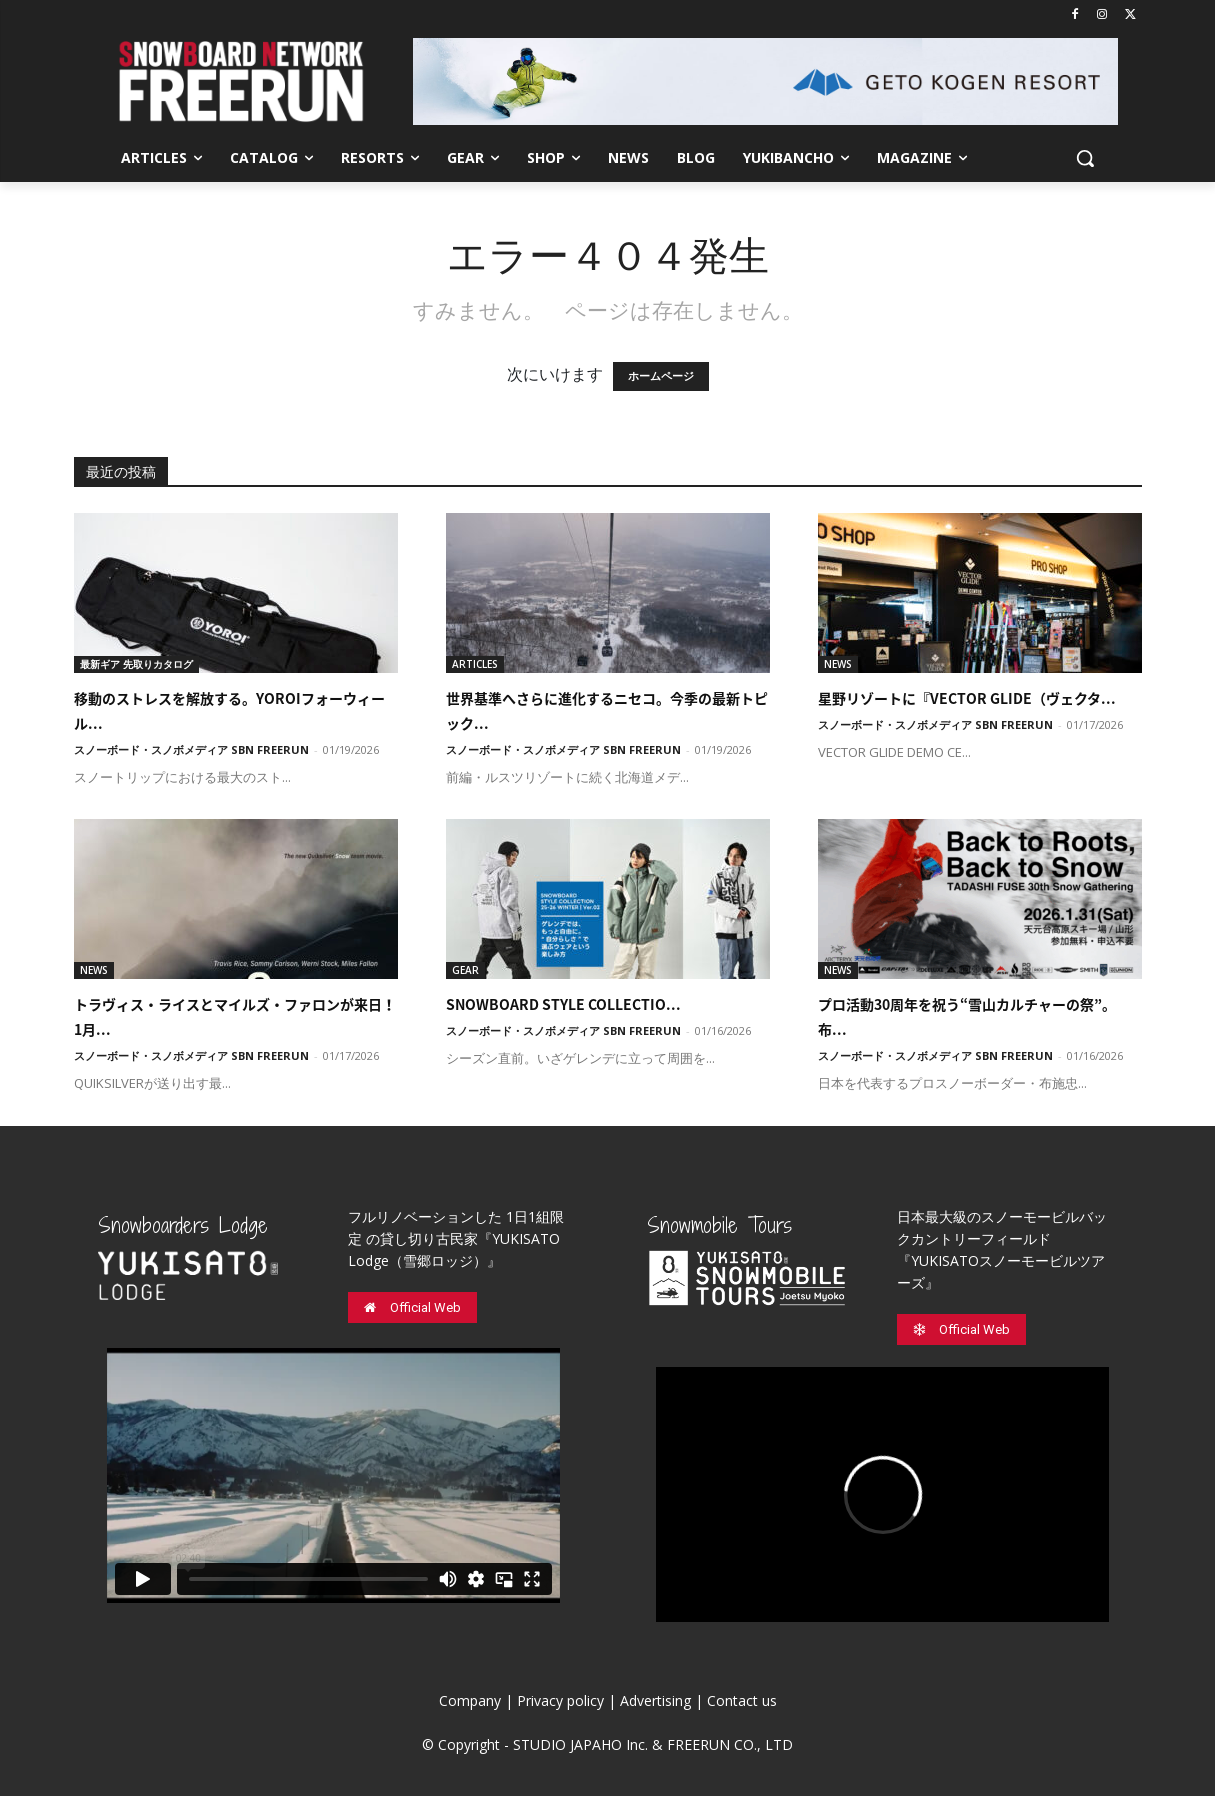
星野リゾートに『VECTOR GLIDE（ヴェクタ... (967, 698)
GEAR (465, 970)
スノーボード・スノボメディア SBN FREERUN (191, 749)
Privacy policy (560, 1700)
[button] (1085, 158)
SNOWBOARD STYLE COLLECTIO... (563, 1004)
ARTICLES (475, 664)
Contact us (742, 1700)
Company (470, 1700)
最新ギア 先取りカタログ (136, 664)
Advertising (655, 1700)
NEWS (838, 664)
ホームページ (661, 376)
